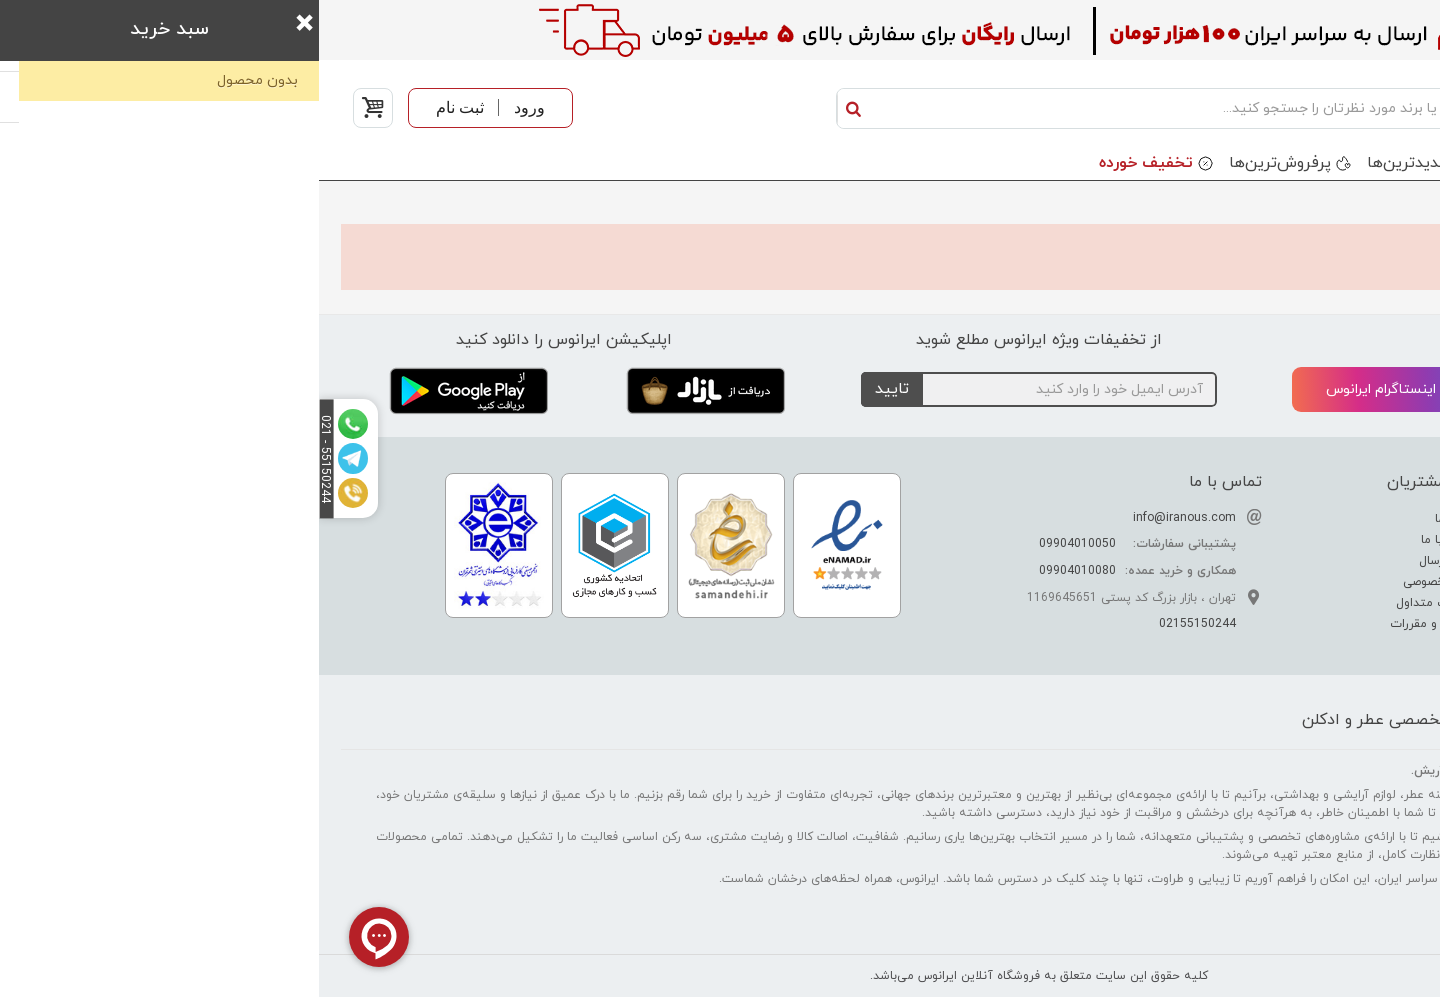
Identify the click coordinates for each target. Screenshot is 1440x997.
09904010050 (758, 544)
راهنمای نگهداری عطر (1343, 582)
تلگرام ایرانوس (1316, 390)
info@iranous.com (865, 518)
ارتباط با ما (1131, 540)
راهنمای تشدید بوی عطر (1334, 540)
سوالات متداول (1118, 603)
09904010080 (758, 571)
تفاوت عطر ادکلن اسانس (1332, 519)
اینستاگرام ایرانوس (1079, 390)
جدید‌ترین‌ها (1089, 163)
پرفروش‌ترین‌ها (961, 163)
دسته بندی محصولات (1335, 163)
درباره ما (1138, 519)
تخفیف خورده (827, 163)
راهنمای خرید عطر (1350, 603)
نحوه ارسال (1130, 561)
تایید (573, 389)
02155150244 (878, 624)
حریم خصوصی (1122, 582)
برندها (1200, 163)
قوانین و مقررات (1115, 624)
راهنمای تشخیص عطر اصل (1328, 561)
